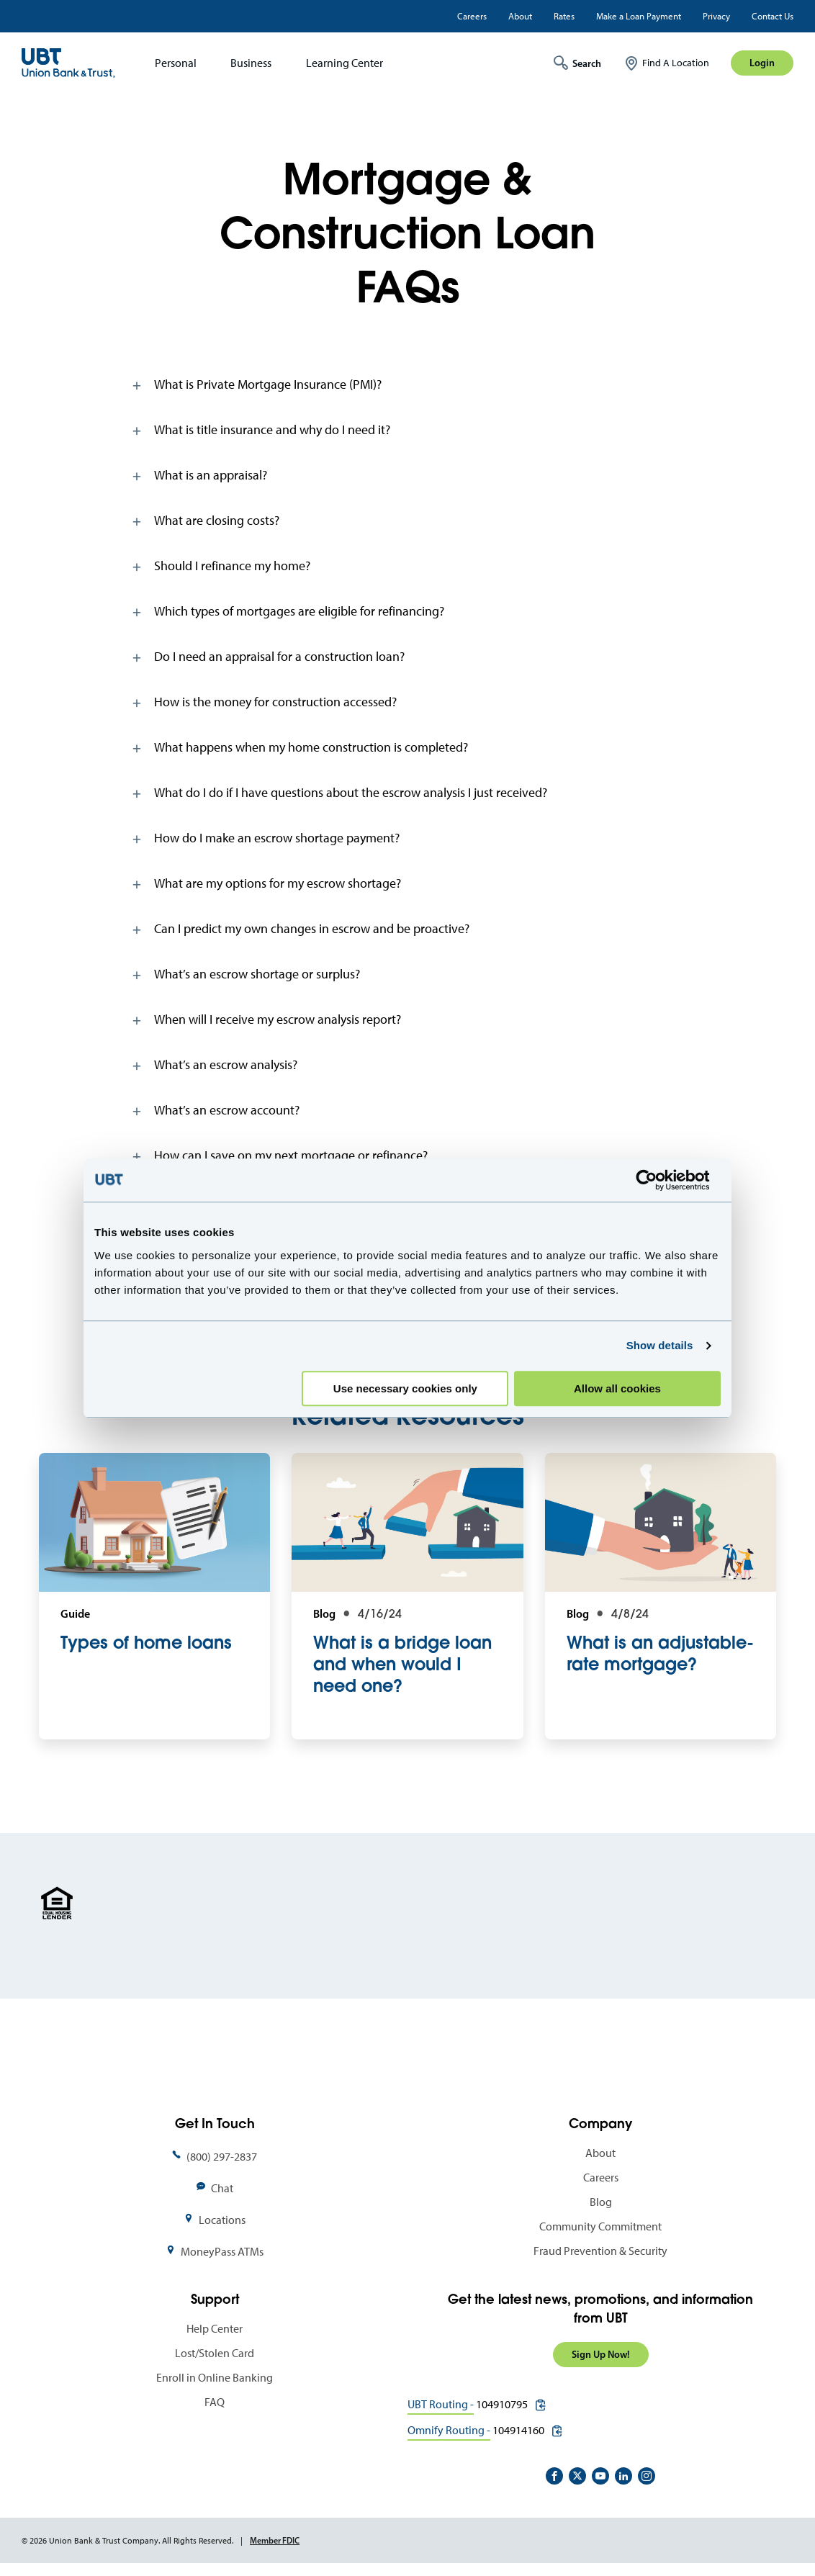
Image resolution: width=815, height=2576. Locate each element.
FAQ (214, 2402)
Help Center (214, 2329)
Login (762, 62)
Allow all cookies (617, 1388)
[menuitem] (171, 63)
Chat (222, 2188)
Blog (601, 2202)
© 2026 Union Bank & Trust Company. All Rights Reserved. (127, 2541)
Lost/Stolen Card (214, 2353)
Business (250, 63)
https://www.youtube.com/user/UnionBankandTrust (600, 2476)
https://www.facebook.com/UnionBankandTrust (554, 2476)
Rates (564, 16)
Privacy (716, 16)
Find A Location (675, 63)
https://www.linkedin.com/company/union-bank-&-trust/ (623, 2476)
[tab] (407, 384)
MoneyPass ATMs (222, 2251)
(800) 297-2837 (221, 2156)
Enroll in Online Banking (214, 2377)
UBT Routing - (441, 2404)
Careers (472, 16)
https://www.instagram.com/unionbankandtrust (646, 2476)
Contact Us (772, 16)
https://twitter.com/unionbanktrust (577, 2476)
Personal (176, 63)
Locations (222, 2220)
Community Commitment (600, 2226)
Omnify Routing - (449, 2430)
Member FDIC (275, 2540)
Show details (659, 1345)
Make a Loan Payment (638, 16)
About (520, 16)
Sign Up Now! (601, 2354)
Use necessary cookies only (405, 1388)
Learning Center (344, 63)
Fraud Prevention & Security (600, 2251)
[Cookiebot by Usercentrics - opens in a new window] (658, 1180)
